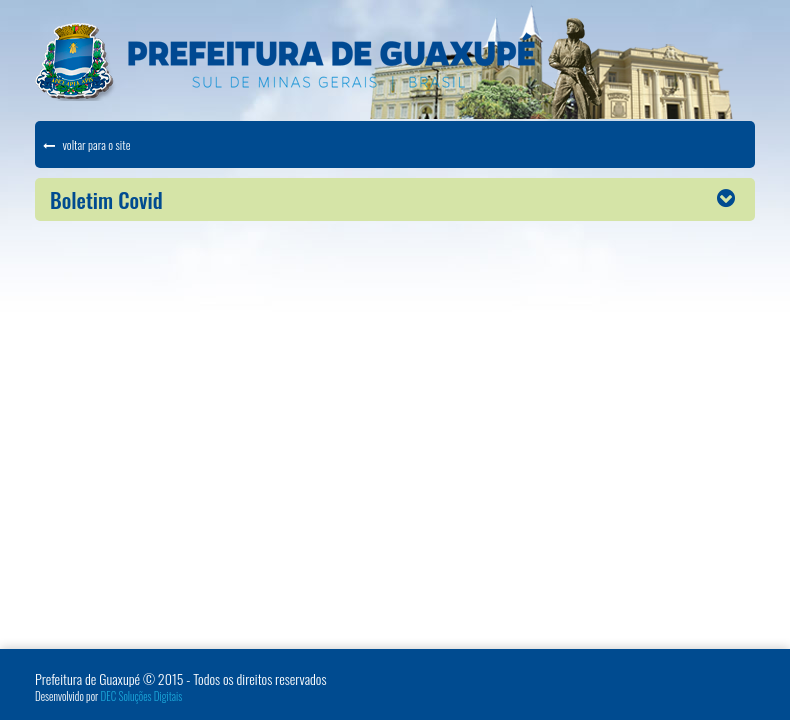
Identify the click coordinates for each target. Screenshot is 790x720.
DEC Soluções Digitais (142, 696)
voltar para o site (86, 144)
